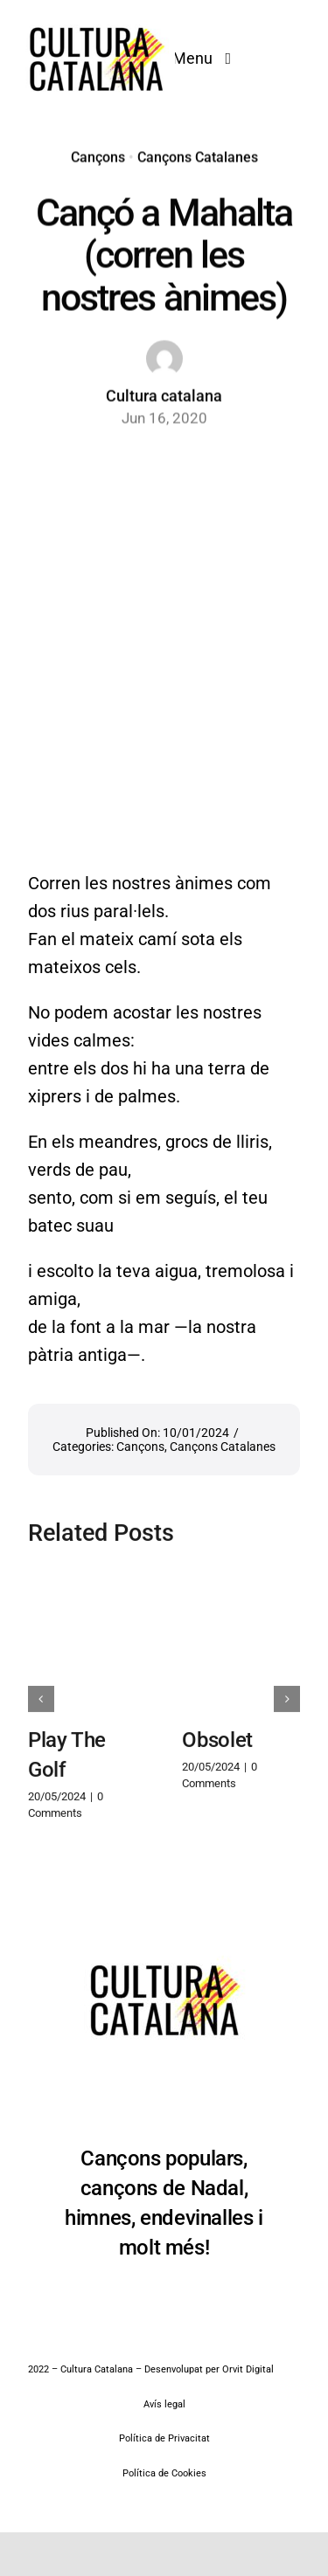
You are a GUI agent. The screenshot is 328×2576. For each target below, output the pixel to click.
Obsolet (217, 1732)
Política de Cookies (164, 2473)
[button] (41, 1692)
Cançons (98, 154)
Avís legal (164, 2404)
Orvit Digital (248, 2369)
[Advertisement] (164, 624)
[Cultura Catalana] (96, 19)
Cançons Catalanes (197, 154)
